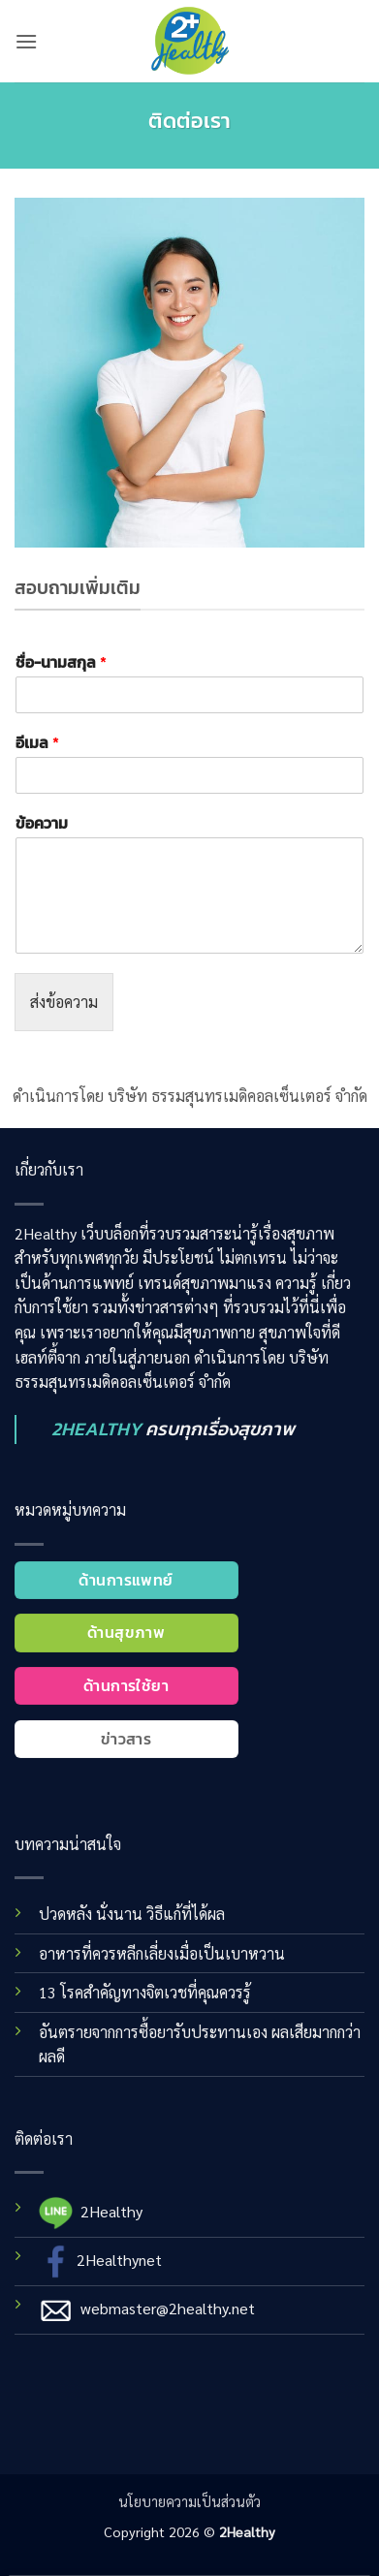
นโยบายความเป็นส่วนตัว (189, 2501)
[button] (26, 41)
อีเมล (37, 743)
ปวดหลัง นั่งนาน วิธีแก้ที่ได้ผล (132, 1913)
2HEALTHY (96, 1429)
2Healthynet (119, 2259)
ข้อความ (42, 823)
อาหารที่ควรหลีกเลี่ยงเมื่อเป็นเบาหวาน (162, 1953)
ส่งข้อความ (64, 1001)
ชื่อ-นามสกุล (61, 662)
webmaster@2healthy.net (167, 2308)
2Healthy (111, 2211)
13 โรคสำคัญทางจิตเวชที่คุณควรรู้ (145, 1992)
